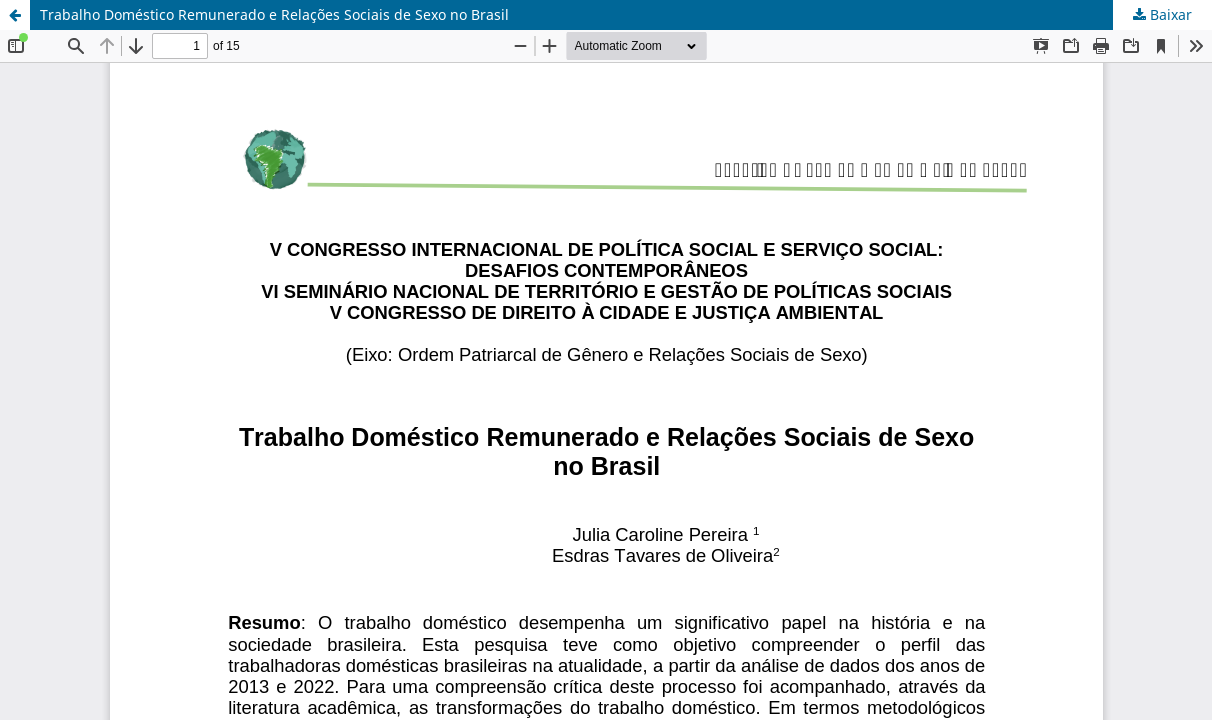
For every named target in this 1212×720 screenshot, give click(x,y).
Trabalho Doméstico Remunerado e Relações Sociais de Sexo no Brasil (274, 14)
